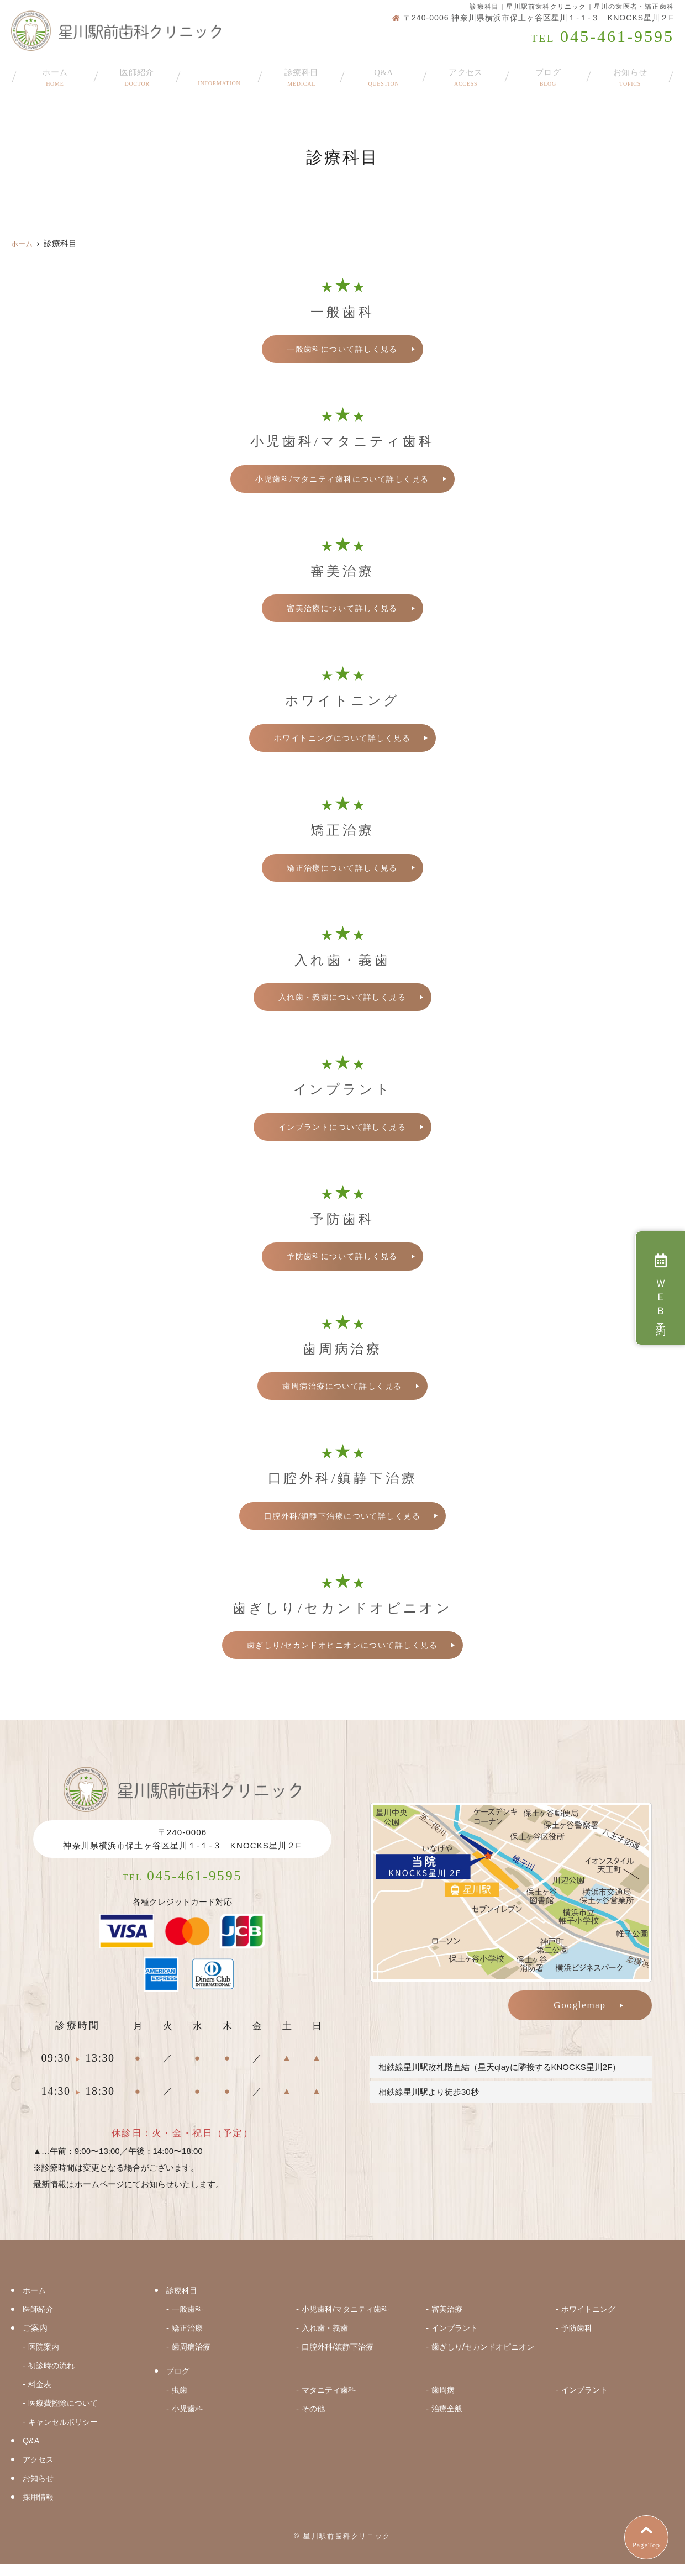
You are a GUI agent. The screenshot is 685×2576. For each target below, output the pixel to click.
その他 (314, 2420)
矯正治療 (188, 2340)
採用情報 (39, 2509)
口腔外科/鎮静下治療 (340, 2358)
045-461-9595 (182, 1885)
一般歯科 (188, 2321)
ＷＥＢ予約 (660, 1288)
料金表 (40, 2396)
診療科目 (301, 73)
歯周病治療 (192, 2358)
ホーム (55, 73)
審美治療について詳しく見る (342, 609)
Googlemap (580, 2011)
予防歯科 (577, 2340)
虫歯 (180, 2401)
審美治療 (448, 2321)
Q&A (383, 73)
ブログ (548, 73)
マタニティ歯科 (331, 2401)
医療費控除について (65, 2415)
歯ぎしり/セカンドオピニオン (486, 2358)
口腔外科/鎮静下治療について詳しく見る (342, 1520)
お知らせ (630, 73)
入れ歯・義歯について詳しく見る (342, 999)
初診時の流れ (53, 2377)
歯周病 (443, 2401)
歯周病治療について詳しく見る (342, 1390)
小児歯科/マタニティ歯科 (348, 2321)
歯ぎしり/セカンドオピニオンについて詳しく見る (342, 1650)
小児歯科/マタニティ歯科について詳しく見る (342, 479)
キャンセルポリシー (65, 2433)
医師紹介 (137, 73)
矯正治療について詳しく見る (342, 869)
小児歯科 (188, 2420)
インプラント (456, 2340)
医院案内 (44, 2358)
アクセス (466, 73)
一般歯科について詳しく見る (342, 349)
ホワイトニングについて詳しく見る (342, 739)
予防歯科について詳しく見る (342, 1260)
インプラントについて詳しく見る (342, 1130)
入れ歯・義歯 (326, 2340)
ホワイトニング (590, 2321)
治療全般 (448, 2420)
